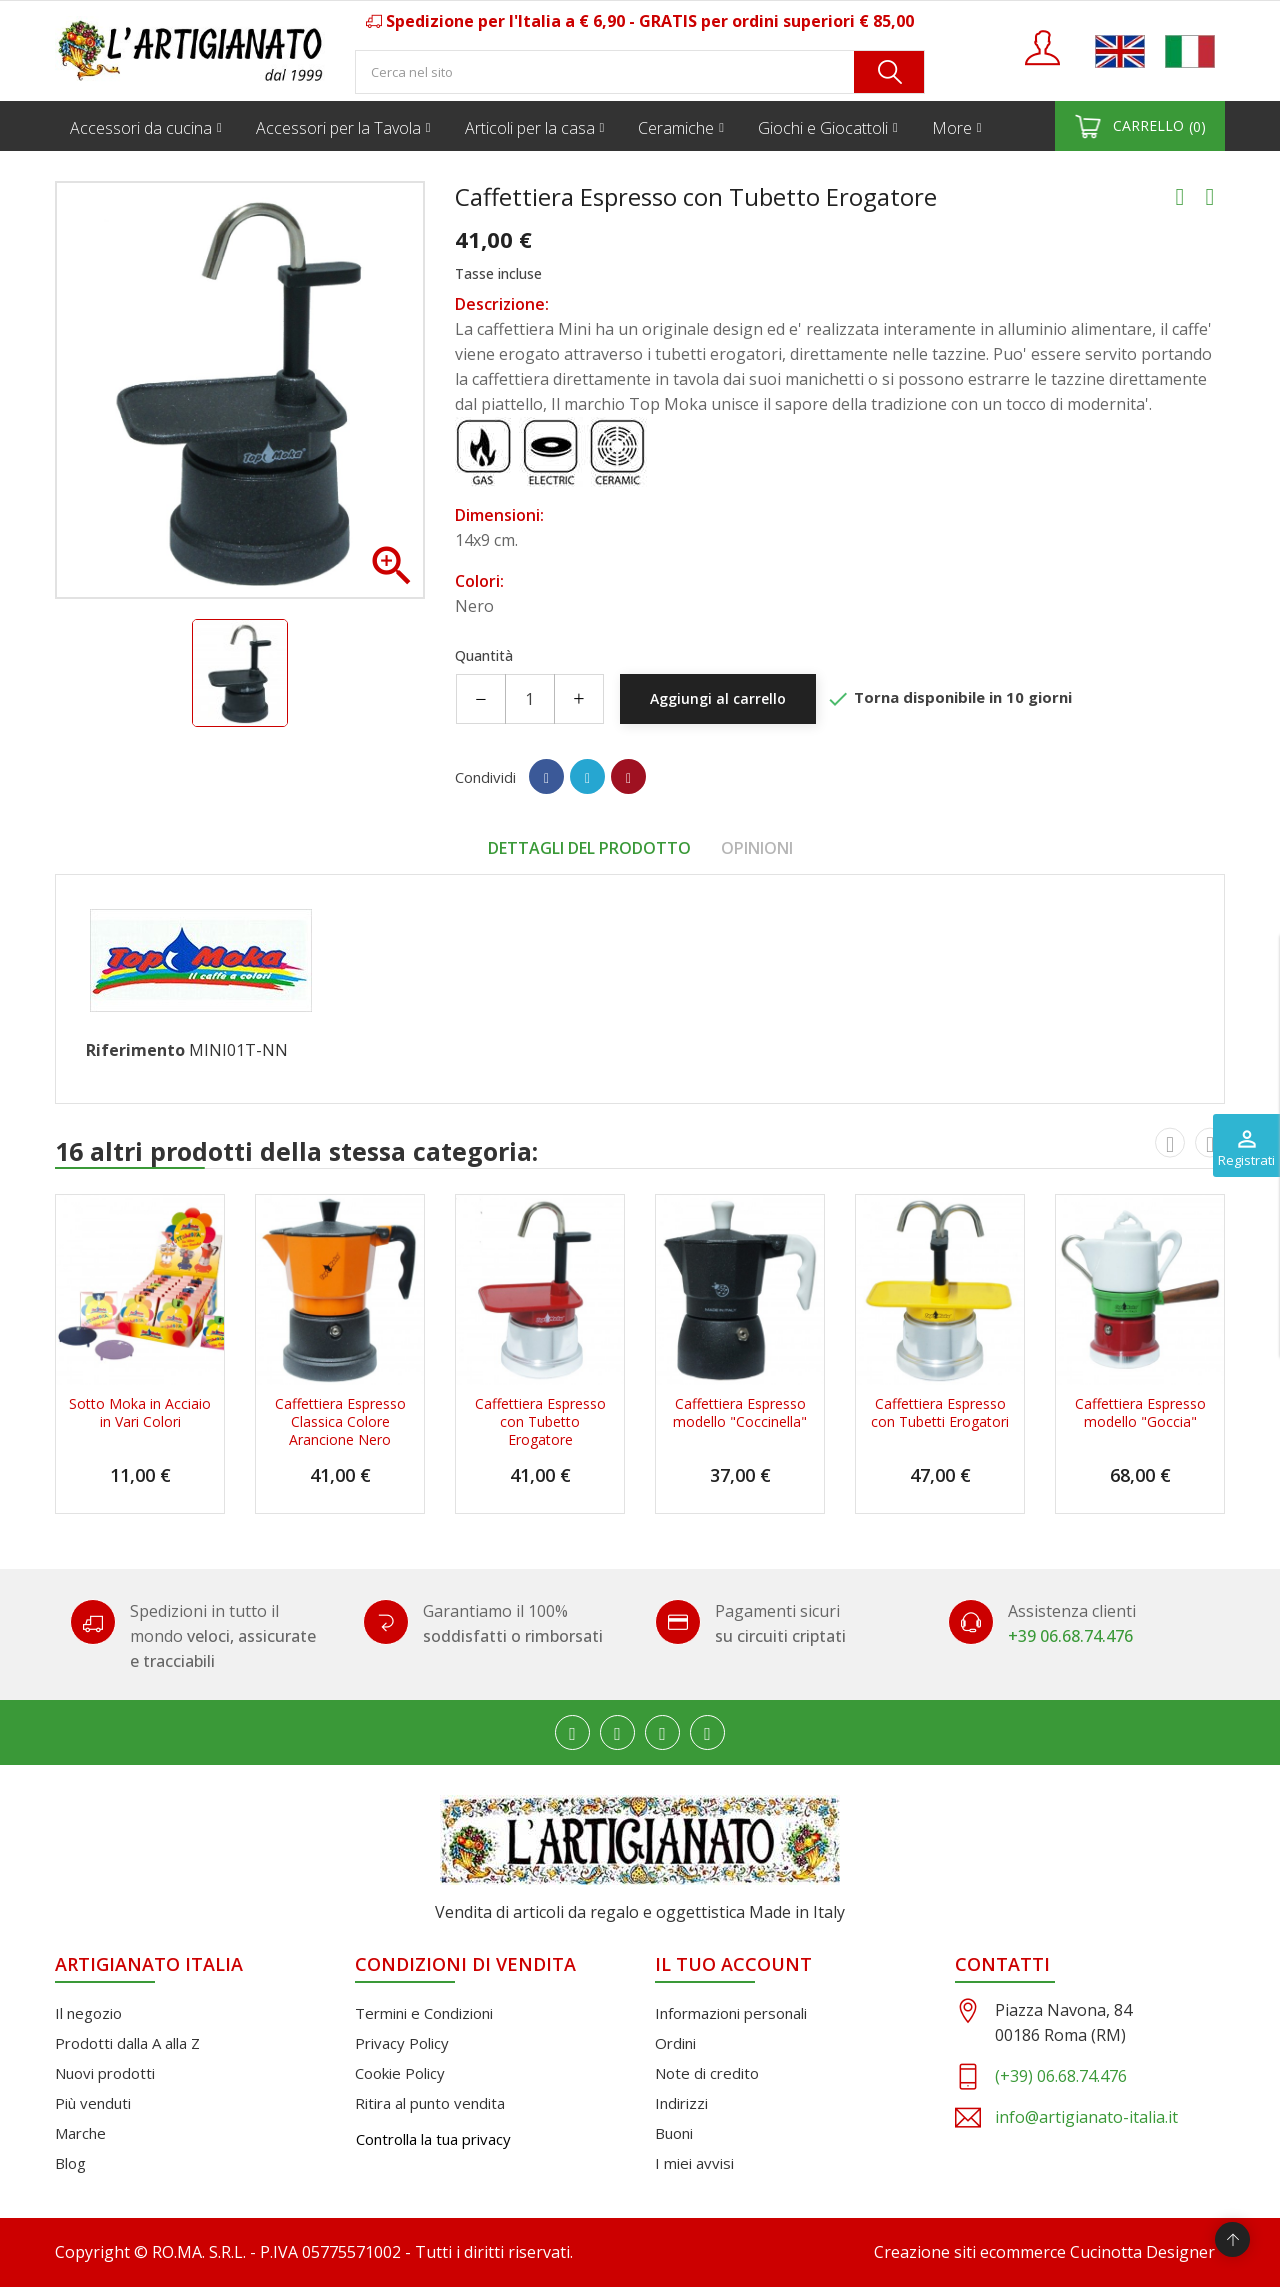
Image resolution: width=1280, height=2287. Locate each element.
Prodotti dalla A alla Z (127, 2043)
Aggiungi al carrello (718, 698)
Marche (80, 2133)
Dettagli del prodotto (589, 848)
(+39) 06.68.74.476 (1061, 2076)
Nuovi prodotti (105, 2073)
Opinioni (757, 848)
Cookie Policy (400, 2073)
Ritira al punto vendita (430, 2103)
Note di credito (707, 2073)
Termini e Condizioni (424, 2013)
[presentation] (1170, 1142)
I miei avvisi (694, 2163)
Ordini (675, 2043)
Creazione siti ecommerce (970, 2252)
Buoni (674, 2133)
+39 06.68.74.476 (1070, 1636)
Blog (70, 2163)
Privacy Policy (402, 2043)
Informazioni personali (731, 2013)
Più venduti (93, 2103)
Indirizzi (681, 2103)
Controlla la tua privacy (433, 2139)
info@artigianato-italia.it (1086, 2117)
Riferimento (135, 1050)
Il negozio (88, 2013)
